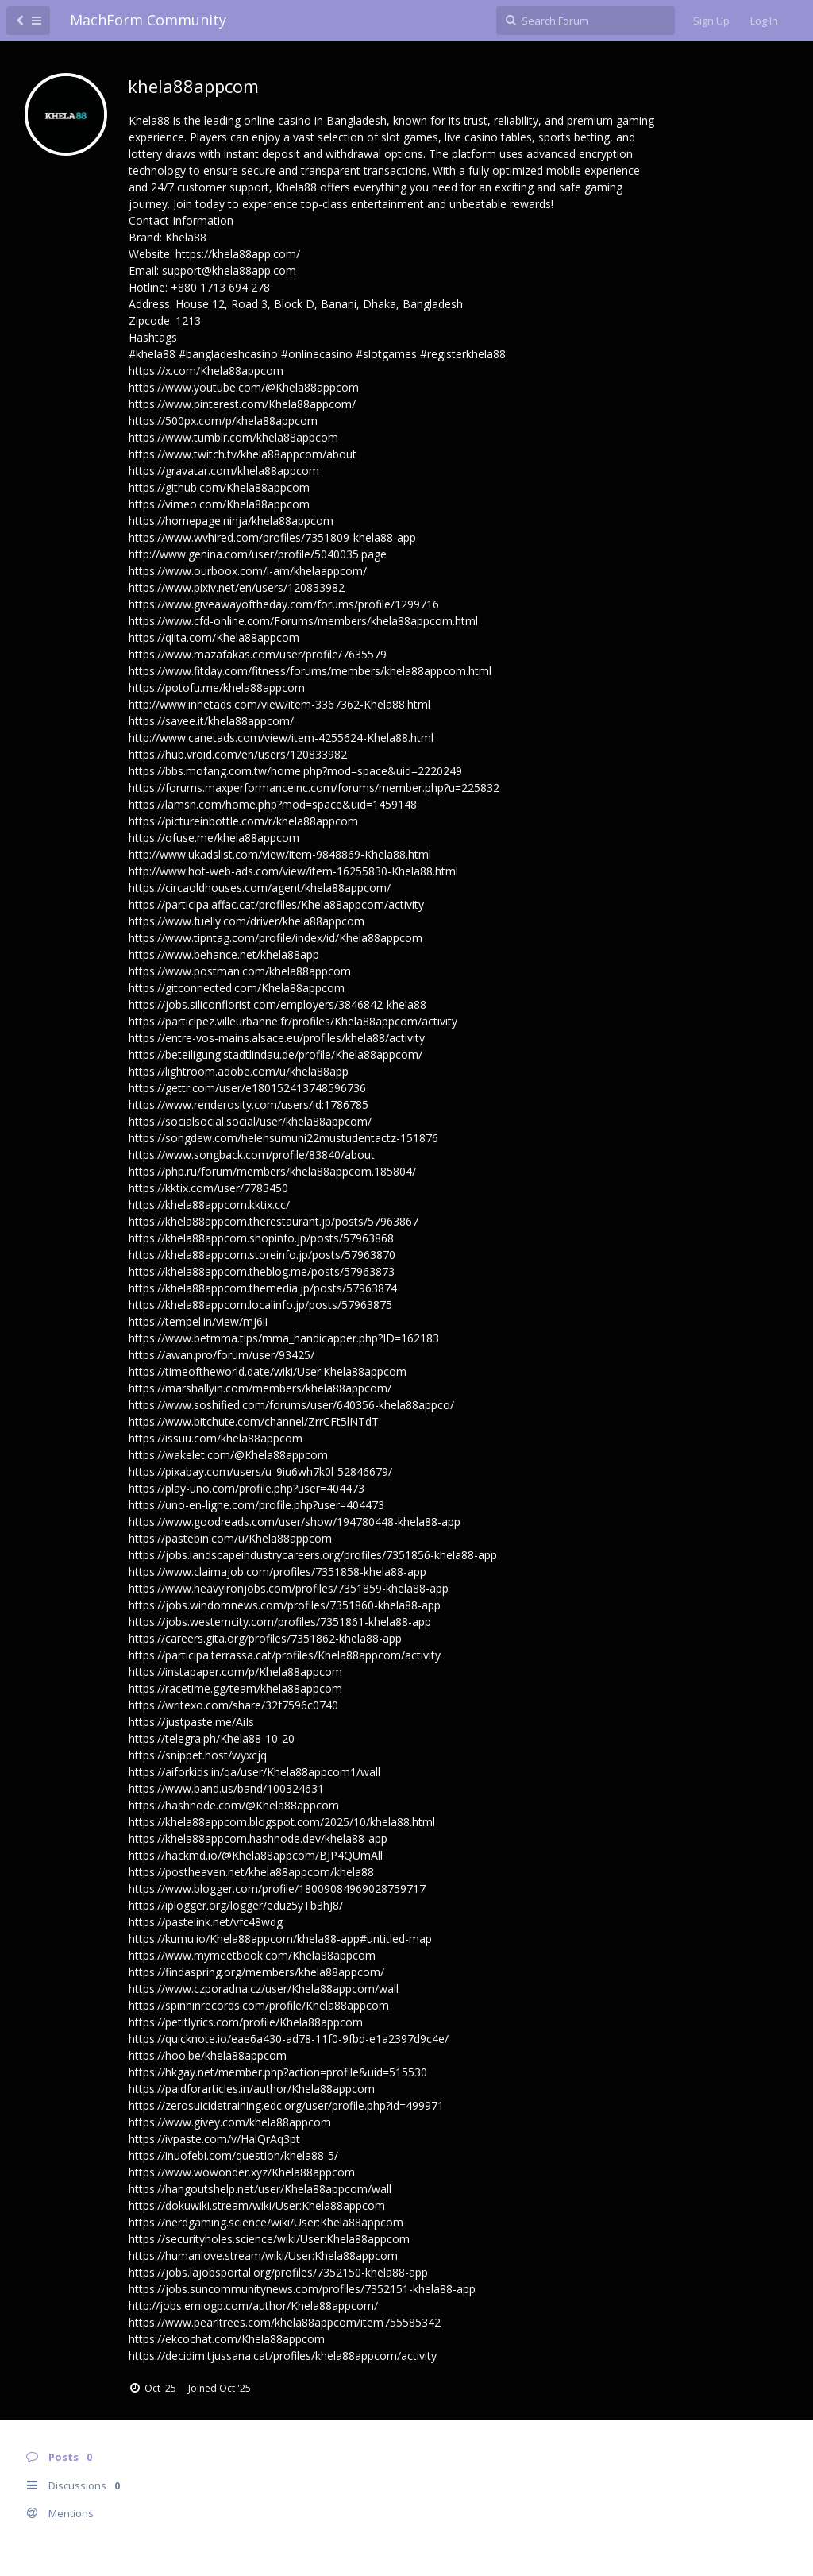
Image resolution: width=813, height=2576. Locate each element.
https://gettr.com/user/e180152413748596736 (247, 1087)
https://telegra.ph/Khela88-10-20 (212, 1738)
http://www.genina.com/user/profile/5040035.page (258, 554)
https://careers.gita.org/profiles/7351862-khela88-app (265, 1638)
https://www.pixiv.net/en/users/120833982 (237, 587)
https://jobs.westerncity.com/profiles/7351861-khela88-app (280, 1621)
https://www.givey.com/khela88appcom (230, 2122)
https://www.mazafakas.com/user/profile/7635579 (258, 654)
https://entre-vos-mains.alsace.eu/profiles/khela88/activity (277, 1037)
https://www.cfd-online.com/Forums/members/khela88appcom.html (303, 620)
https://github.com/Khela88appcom (219, 487)
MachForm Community (148, 19)
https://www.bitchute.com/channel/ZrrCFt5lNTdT (254, 1421)
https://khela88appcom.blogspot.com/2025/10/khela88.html (282, 1821)
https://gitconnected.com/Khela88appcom (237, 987)
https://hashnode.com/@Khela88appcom (234, 1805)
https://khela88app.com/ (237, 253)
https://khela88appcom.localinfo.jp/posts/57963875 (260, 1304)
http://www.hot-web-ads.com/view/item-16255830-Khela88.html (293, 871)
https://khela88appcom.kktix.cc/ (209, 1204)
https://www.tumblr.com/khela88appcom (233, 437)
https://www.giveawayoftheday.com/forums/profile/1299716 (284, 604)
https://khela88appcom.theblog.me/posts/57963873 (262, 1271)
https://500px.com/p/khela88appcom (223, 420)
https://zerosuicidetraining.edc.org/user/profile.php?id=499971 (286, 2105)
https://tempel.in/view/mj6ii (198, 1321)
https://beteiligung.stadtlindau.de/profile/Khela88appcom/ (275, 1054)
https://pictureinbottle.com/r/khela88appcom (243, 820)
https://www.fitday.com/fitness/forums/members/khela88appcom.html (310, 670)
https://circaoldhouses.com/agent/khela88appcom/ (260, 887)
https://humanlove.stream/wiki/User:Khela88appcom (263, 2255)
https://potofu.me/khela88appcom (217, 687)
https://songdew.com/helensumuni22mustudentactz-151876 (283, 1137)
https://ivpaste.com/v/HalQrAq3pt (214, 2138)
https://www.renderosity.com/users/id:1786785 (248, 1104)
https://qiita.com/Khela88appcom (214, 637)
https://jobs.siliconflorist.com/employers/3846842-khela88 (277, 1004)
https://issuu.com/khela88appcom (215, 1438)
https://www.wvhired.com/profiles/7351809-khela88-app (272, 537)
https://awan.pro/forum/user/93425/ (221, 1354)
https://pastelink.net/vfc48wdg (206, 1921)
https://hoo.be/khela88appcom (208, 2055)
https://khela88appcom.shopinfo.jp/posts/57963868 (261, 1238)
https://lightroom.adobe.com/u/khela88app (239, 1071)
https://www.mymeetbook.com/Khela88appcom (252, 1955)
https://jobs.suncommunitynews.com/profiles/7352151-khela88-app (302, 2288)
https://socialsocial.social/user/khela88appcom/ (250, 1121)
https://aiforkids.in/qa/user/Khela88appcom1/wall (254, 1771)
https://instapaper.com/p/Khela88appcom (235, 1671)
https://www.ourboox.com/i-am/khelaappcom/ (248, 570)
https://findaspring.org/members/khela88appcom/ (256, 1971)
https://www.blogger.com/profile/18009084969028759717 (277, 1888)
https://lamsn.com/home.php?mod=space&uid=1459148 (273, 804)
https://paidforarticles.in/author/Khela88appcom (252, 2088)
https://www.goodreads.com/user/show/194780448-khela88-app (294, 1521)
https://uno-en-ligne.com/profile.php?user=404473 (256, 1504)
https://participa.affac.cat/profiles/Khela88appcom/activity (276, 904)
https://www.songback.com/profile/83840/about (252, 1154)
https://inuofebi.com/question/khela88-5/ (233, 2155)
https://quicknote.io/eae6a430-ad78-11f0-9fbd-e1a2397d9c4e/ (289, 2038)
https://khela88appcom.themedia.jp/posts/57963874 (263, 1288)
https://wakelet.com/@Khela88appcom (228, 1454)
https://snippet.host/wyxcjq (198, 1755)
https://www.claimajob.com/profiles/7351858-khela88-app (277, 1571)
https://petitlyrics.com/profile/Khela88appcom (246, 2022)
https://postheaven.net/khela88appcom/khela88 (251, 1871)
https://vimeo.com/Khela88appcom (219, 504)
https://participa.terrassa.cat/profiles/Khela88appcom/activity (285, 1655)
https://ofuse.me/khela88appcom (214, 837)
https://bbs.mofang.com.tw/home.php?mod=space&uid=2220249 (295, 770)
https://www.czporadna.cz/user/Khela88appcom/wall (264, 1988)
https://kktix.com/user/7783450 (208, 1187)
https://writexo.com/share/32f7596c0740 (233, 1705)
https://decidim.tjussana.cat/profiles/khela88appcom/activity (283, 2355)
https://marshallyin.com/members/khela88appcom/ (260, 1388)
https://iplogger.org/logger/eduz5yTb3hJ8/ (236, 1905)
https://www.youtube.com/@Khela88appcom (244, 387)
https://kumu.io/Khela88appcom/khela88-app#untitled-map (280, 1938)
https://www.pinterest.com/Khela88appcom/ (242, 403)
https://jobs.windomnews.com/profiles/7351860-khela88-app (285, 1604)
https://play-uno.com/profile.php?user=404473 (246, 1488)
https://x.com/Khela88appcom (206, 370)
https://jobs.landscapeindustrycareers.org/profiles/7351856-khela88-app (313, 1554)
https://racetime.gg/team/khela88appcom (235, 1688)
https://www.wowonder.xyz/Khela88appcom (242, 2172)
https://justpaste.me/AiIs (191, 1721)
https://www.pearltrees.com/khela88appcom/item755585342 (285, 2322)
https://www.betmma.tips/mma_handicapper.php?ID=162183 (284, 1338)
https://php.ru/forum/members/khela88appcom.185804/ (272, 1171)
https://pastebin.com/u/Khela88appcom (230, 1538)
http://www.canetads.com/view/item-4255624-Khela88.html (281, 737)
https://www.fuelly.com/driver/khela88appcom (246, 921)
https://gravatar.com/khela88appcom (224, 470)
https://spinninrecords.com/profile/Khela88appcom (259, 2005)
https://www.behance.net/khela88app (224, 954)
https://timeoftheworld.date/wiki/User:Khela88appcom (267, 1371)
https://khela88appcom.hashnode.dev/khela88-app (258, 1838)
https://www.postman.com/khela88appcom (240, 971)
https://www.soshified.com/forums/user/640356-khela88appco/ (291, 1404)
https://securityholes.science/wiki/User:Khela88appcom (269, 2238)
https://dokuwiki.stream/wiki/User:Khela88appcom (257, 2205)
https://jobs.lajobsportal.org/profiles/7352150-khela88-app (278, 2272)
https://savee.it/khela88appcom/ (211, 720)
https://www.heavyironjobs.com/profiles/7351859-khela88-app (289, 1588)
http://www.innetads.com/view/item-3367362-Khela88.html (279, 704)
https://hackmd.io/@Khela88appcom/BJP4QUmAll (256, 1855)
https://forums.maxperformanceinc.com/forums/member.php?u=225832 (314, 787)
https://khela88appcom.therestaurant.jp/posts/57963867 (273, 1221)
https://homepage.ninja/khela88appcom (231, 520)
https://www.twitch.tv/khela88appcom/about (242, 454)
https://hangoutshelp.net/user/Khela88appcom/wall (260, 2188)
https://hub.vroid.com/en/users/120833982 (238, 754)
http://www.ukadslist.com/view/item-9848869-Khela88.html (280, 854)
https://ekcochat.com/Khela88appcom (227, 2338)
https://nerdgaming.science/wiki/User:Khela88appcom (266, 2222)
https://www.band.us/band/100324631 (226, 1788)
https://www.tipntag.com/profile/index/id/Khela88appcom (275, 937)
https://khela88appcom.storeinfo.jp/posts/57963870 (262, 1254)
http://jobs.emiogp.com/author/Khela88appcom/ (253, 2305)
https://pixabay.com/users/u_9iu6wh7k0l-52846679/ (260, 1471)
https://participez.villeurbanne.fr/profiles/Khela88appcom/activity (293, 1021)
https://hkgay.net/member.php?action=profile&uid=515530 (278, 2072)
